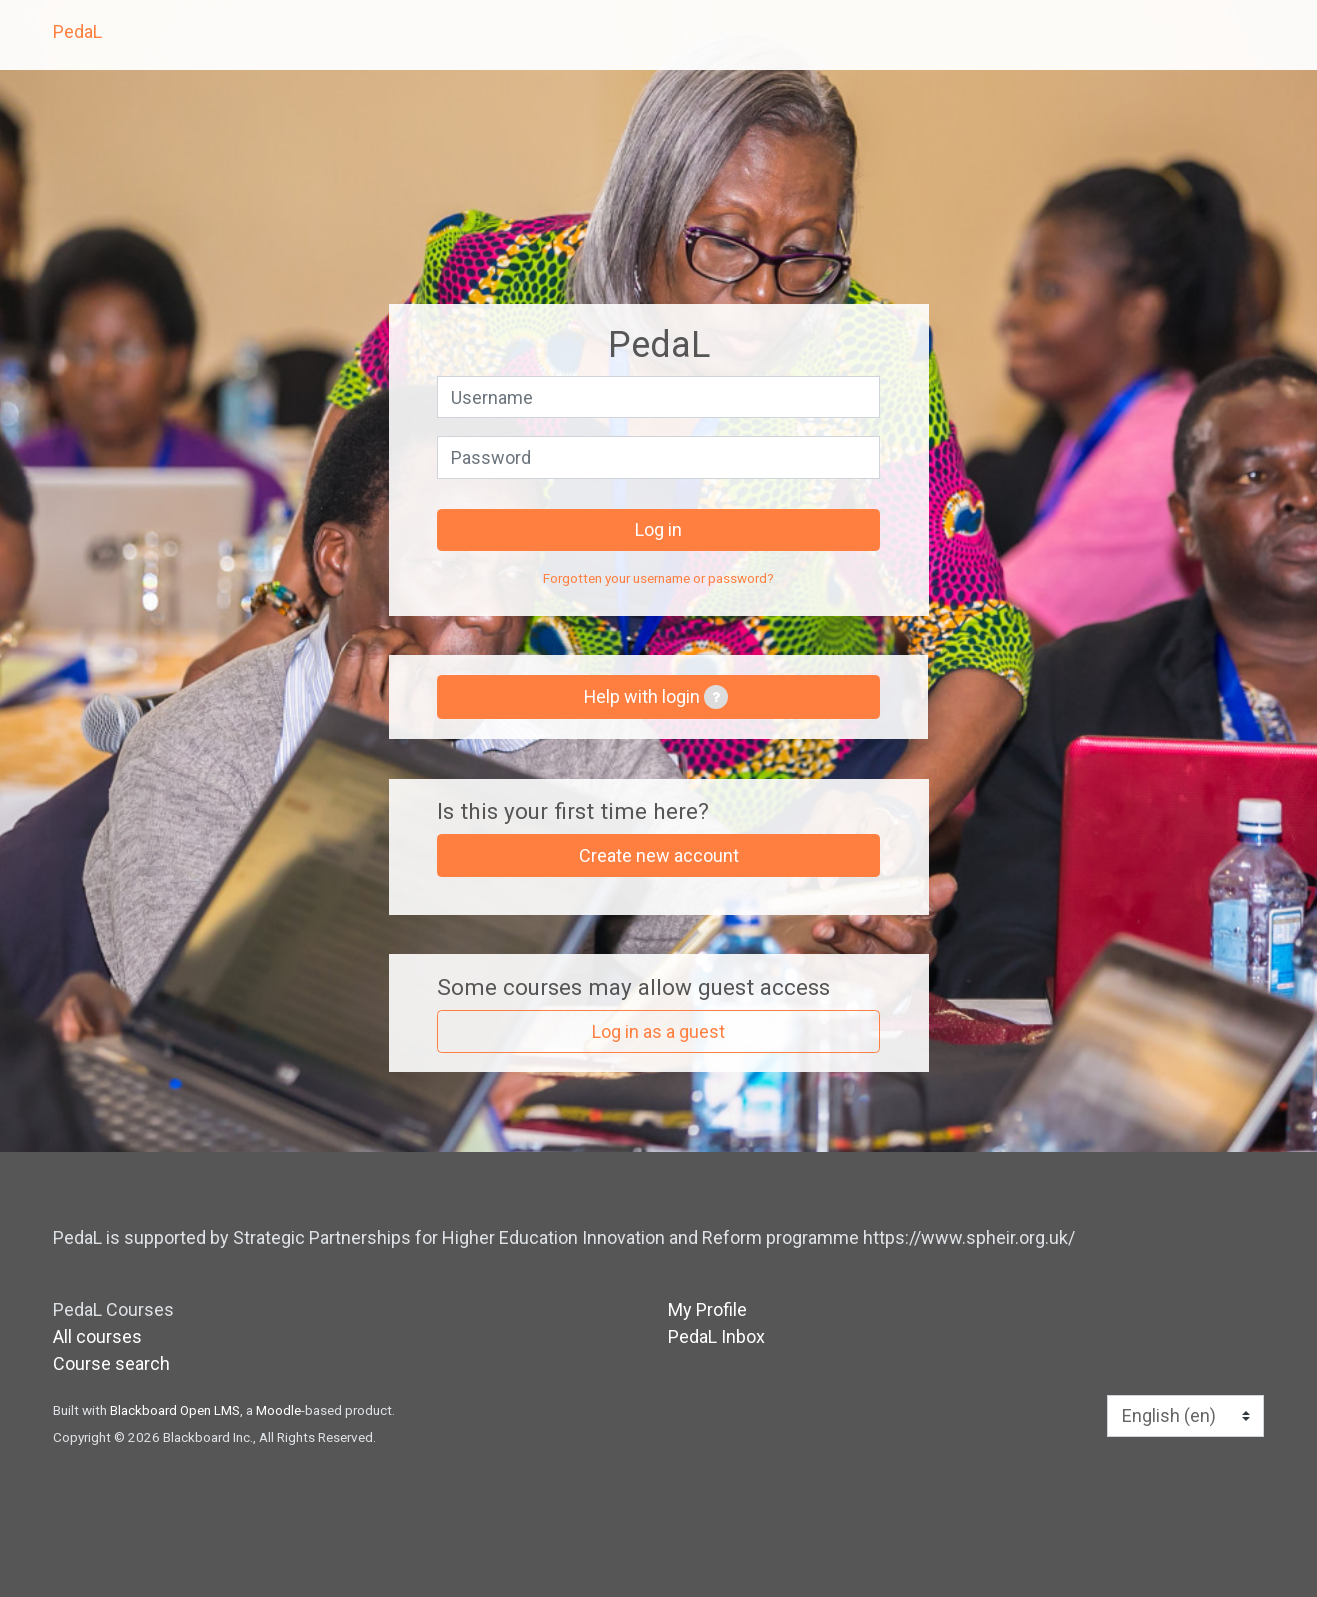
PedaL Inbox (716, 1336)
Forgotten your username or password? (658, 578)
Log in (658, 529)
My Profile (707, 1309)
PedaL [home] (77, 31)
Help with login (655, 697)
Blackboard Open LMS (175, 1410)
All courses (97, 1336)
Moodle (278, 1410)
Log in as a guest (658, 1031)
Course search (111, 1363)
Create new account (659, 855)
